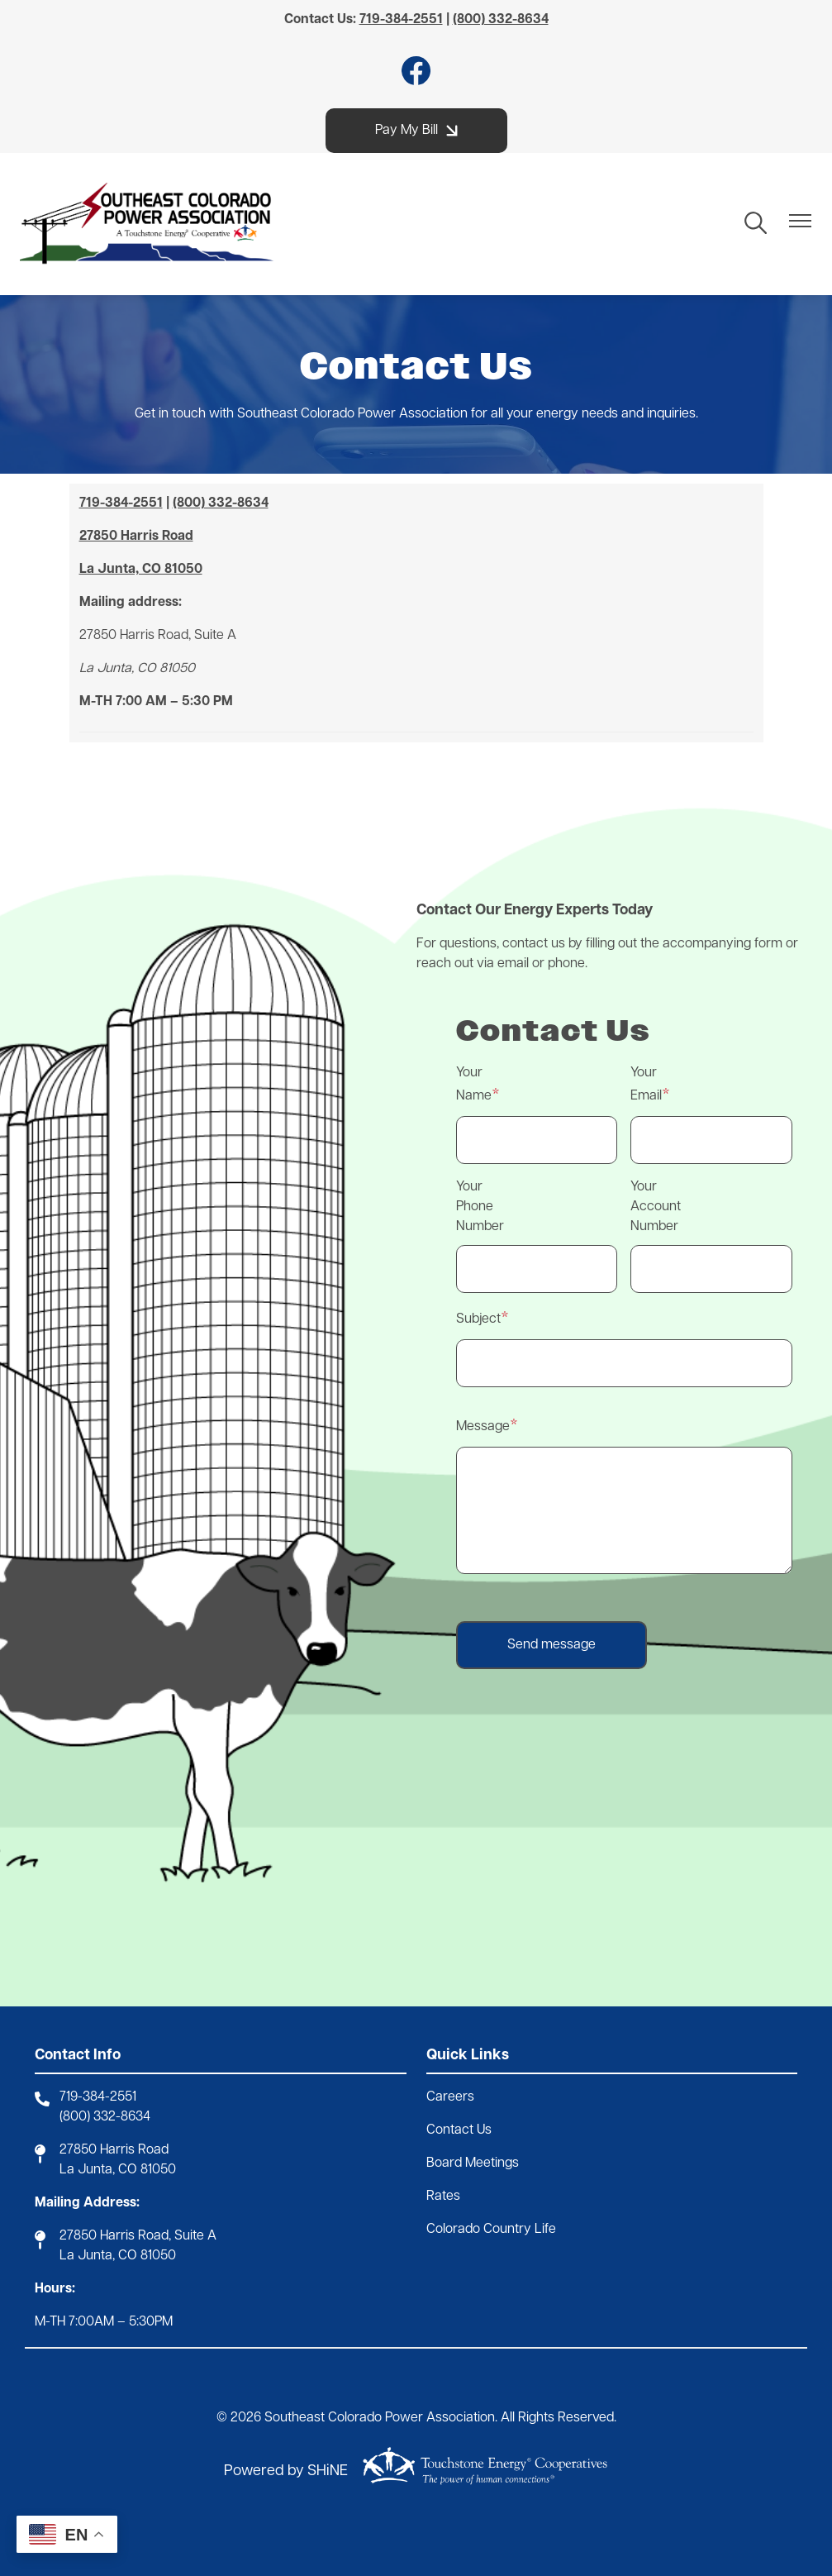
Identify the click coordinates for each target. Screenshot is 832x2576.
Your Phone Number (480, 1207)
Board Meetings (472, 2163)
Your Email (646, 1084)
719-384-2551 (97, 2097)
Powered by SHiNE (286, 2471)
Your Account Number (655, 1207)
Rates (443, 2196)
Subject (478, 1319)
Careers (450, 2097)
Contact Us (459, 2130)
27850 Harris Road (114, 2150)
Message (483, 1426)
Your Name (474, 1084)
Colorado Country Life (491, 2229)
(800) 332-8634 (104, 2117)
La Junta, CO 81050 (117, 2170)
